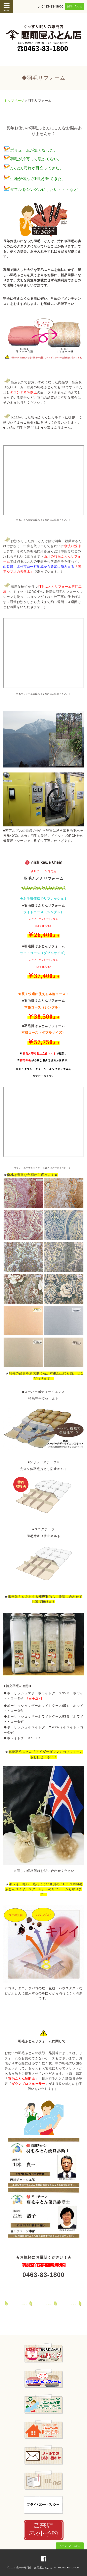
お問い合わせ (74, 6)
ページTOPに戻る (69, 2545)
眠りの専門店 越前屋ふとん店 (34, 2567)
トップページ (14, 100)
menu (6, 6)
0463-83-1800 (52, 6)
